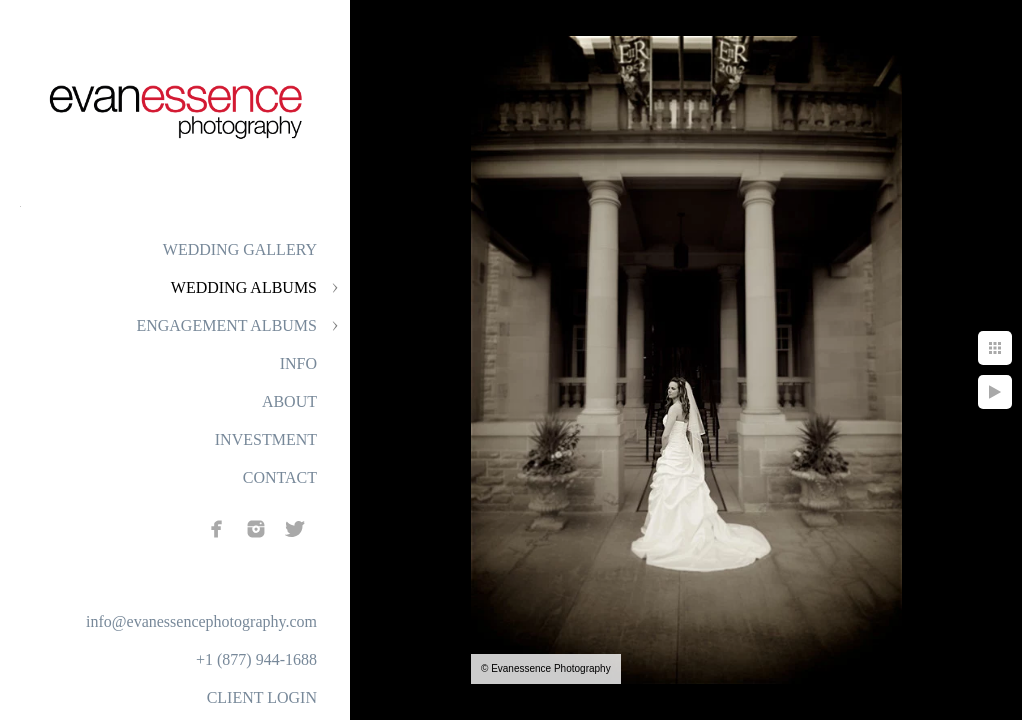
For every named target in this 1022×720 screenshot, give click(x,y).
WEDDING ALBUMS (244, 287)
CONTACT (280, 477)
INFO (298, 363)
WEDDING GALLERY (240, 249)
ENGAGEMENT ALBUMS (226, 325)
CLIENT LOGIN (262, 697)
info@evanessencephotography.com (201, 621)
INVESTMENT (266, 439)
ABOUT (289, 401)
